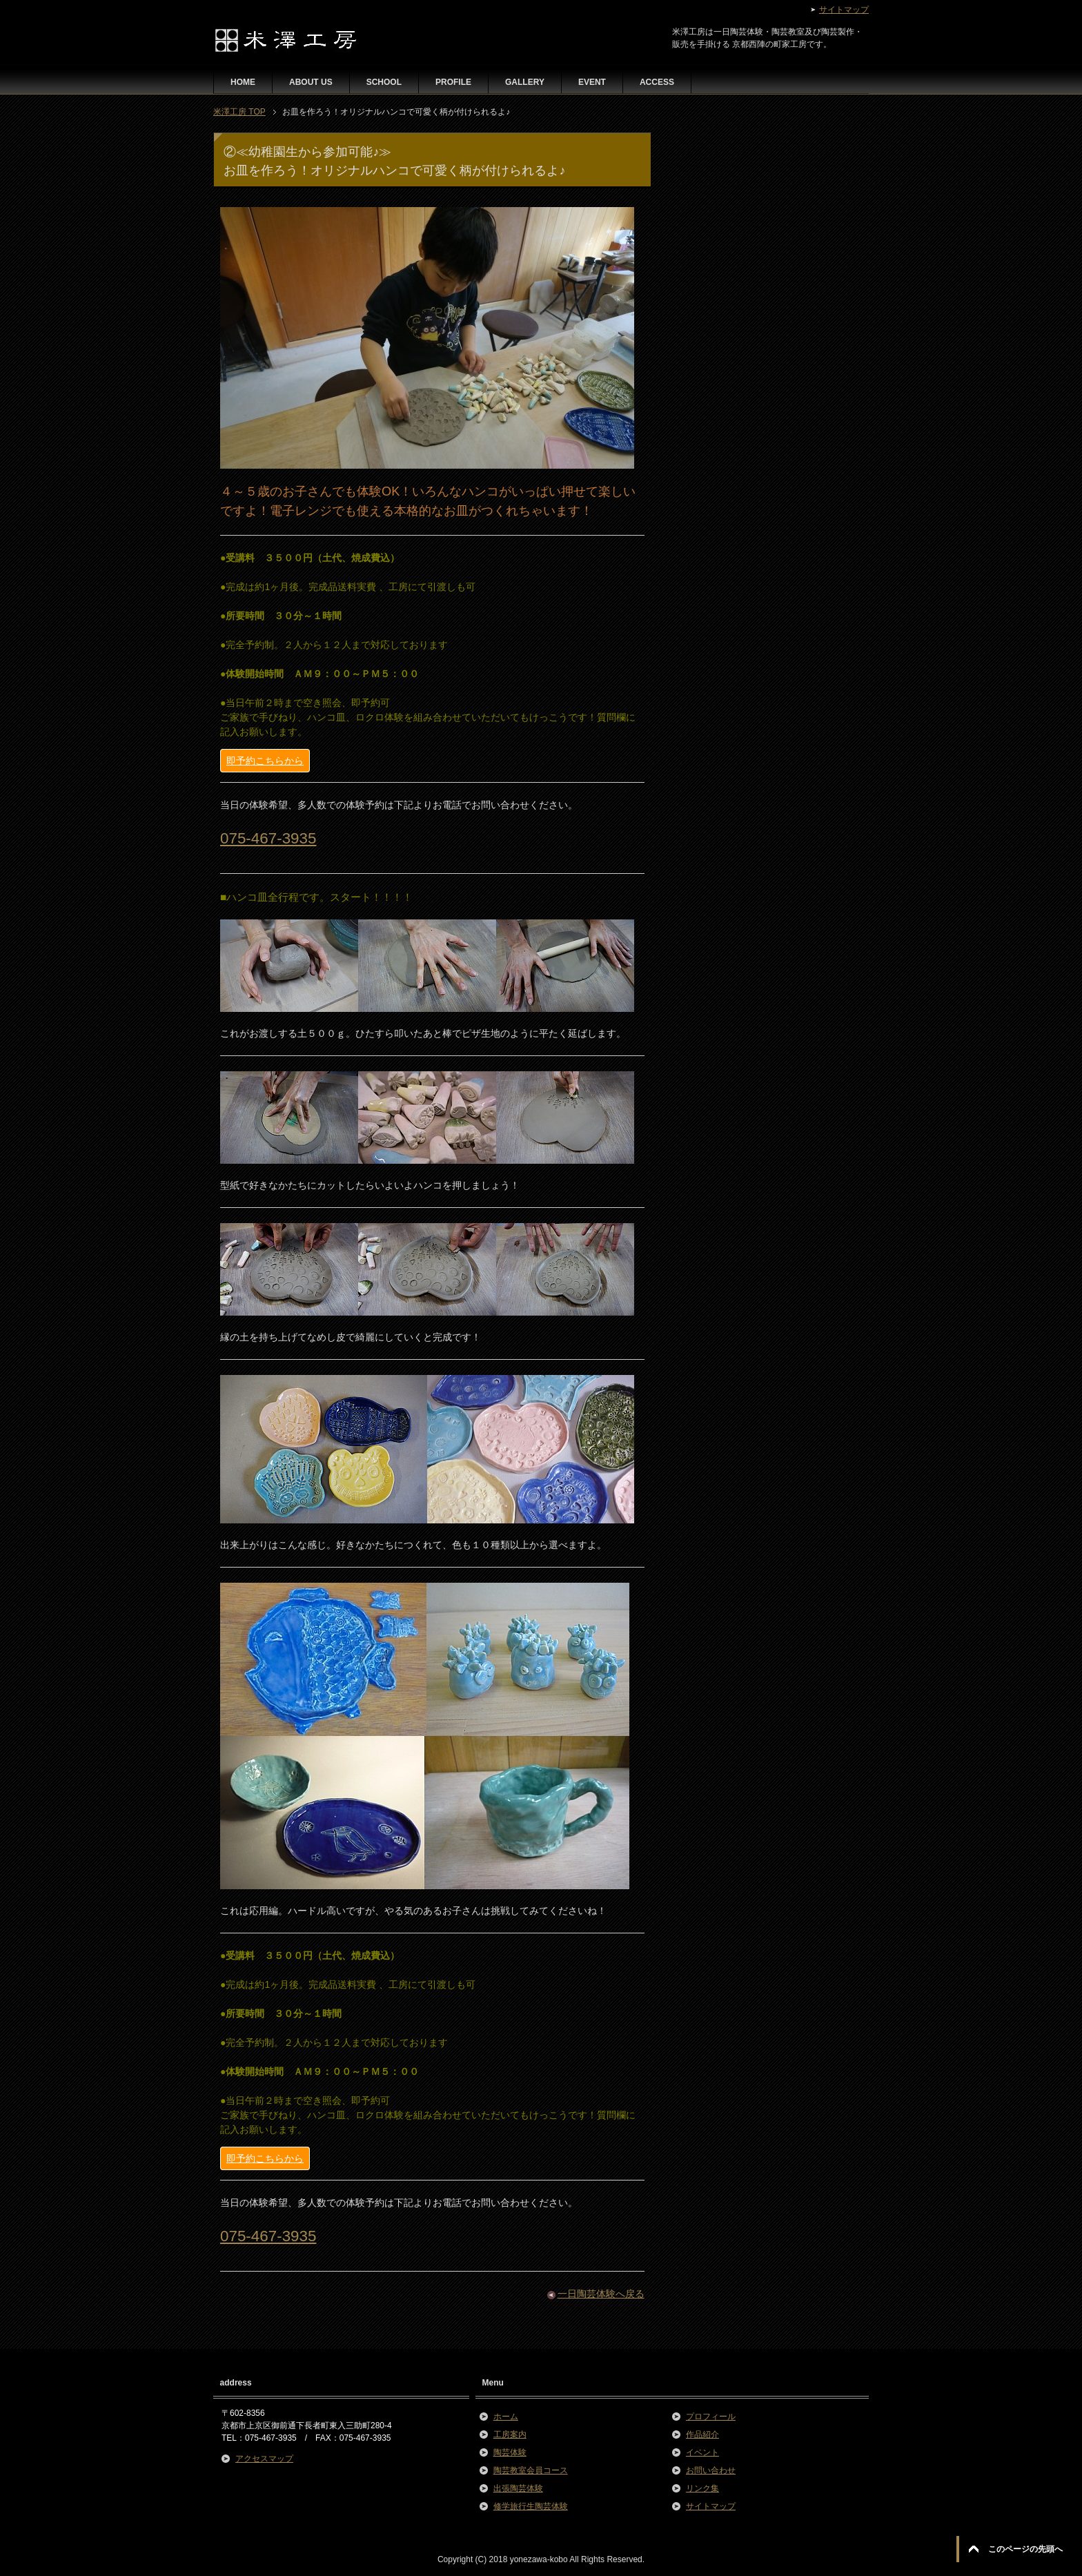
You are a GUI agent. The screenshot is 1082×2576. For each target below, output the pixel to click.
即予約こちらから (265, 760)
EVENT (592, 82)
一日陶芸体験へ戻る (601, 2293)
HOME (242, 82)
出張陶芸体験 (518, 2488)
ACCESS (657, 82)
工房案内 (510, 2434)
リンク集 (702, 2488)
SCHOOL (384, 82)
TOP (239, 112)
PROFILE (453, 82)
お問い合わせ (711, 2470)
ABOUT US (311, 82)
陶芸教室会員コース (530, 2470)
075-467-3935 (268, 838)
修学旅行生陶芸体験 (530, 2506)
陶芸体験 (510, 2452)
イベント (702, 2452)
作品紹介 (702, 2434)
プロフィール (711, 2416)
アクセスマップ (264, 2458)
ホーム (505, 2416)
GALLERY (524, 82)
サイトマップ (711, 2506)
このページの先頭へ (1025, 2549)
